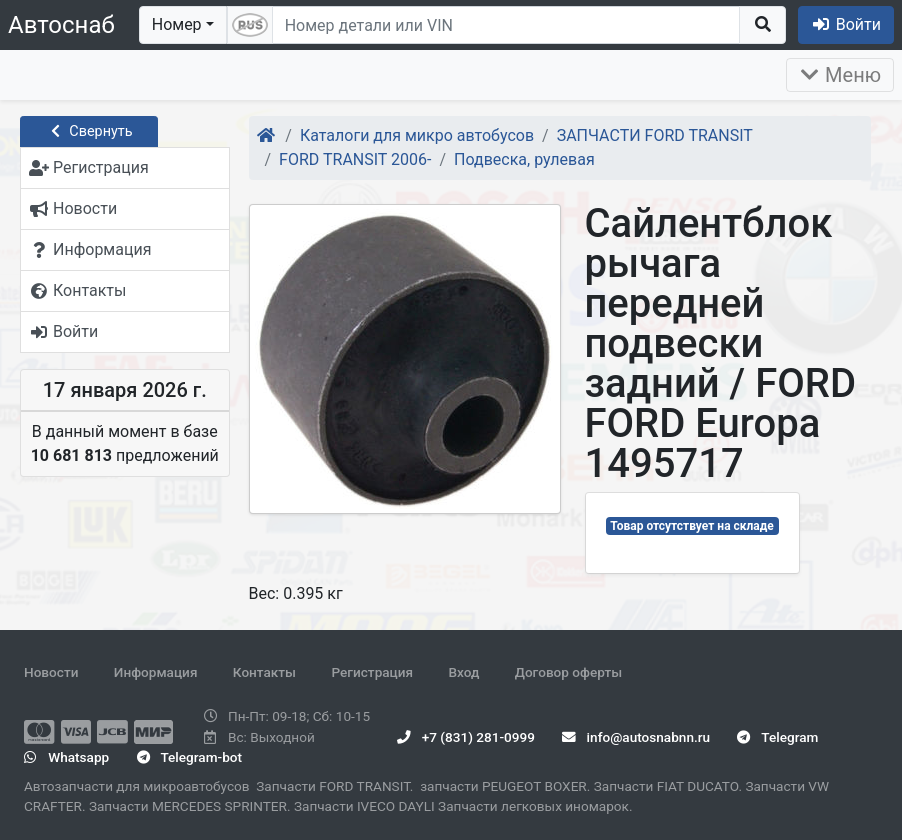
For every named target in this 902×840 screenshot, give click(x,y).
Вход (463, 672)
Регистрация (372, 672)
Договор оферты (568, 672)
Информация (156, 672)
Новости (51, 672)
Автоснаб (61, 25)
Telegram (777, 737)
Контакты (264, 672)
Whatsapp (66, 757)
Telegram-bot (189, 757)
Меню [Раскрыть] (840, 75)
